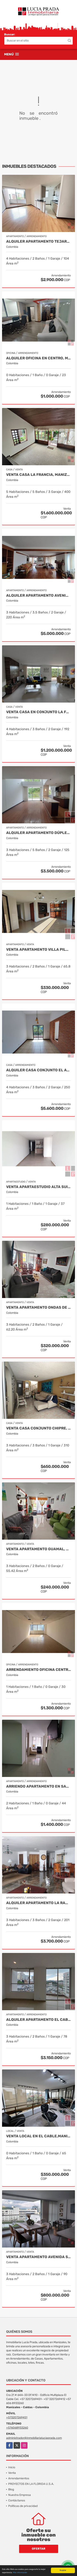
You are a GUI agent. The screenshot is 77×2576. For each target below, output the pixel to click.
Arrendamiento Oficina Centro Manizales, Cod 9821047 (38, 1670)
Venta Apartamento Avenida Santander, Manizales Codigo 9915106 (38, 2257)
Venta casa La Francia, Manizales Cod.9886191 (38, 475)
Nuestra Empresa (19, 2495)
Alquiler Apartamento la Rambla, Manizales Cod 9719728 (38, 1903)
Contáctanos (16, 2500)
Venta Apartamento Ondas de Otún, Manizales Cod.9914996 (38, 1307)
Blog (11, 2489)
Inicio (11, 2467)
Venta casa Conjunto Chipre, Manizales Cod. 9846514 (38, 1428)
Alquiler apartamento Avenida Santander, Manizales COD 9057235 (38, 595)
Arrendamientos (18, 2478)
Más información (20, 2573)
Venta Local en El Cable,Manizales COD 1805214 (38, 2136)
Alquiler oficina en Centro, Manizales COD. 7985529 (38, 358)
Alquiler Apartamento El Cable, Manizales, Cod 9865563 (38, 2020)
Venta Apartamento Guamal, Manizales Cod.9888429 (38, 1549)
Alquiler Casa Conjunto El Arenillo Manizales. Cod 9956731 (38, 1070)
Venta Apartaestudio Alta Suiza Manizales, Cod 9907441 (38, 1187)
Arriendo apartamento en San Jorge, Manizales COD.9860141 (38, 1786)
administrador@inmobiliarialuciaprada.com (34, 2438)
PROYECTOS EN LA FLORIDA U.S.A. (31, 2484)
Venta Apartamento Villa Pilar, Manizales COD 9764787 (38, 949)
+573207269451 (16, 2417)
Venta (12, 2473)
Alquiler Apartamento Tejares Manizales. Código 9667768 (38, 241)
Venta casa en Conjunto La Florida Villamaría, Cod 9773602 (38, 712)
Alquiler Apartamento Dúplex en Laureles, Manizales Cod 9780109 (38, 833)
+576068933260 (17, 2427)
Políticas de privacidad (23, 2506)
